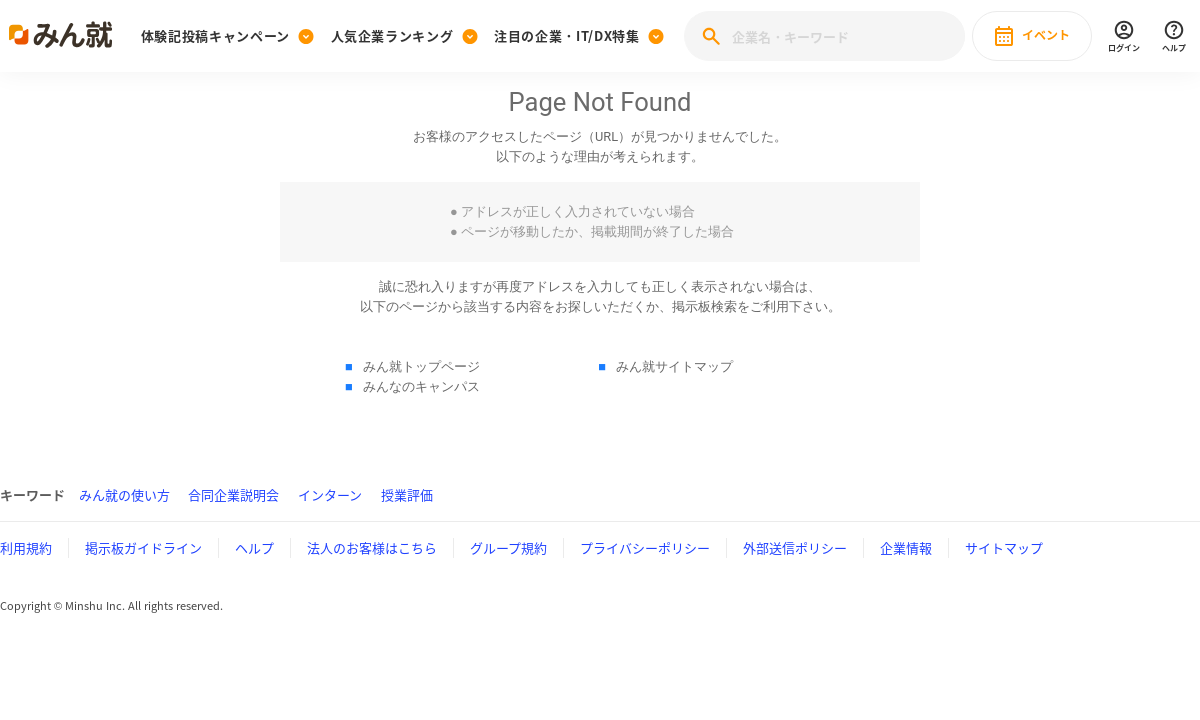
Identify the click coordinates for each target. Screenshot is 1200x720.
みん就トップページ (421, 366)
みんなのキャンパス (421, 386)
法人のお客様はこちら (372, 547)
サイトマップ (1004, 547)
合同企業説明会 (233, 494)
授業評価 (407, 494)
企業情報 (906, 547)
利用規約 (26, 547)
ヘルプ (254, 547)
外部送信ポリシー (795, 547)
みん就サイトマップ (674, 366)
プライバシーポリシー (645, 547)
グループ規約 (508, 547)
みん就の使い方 (124, 494)
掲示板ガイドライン (143, 547)
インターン (330, 494)
